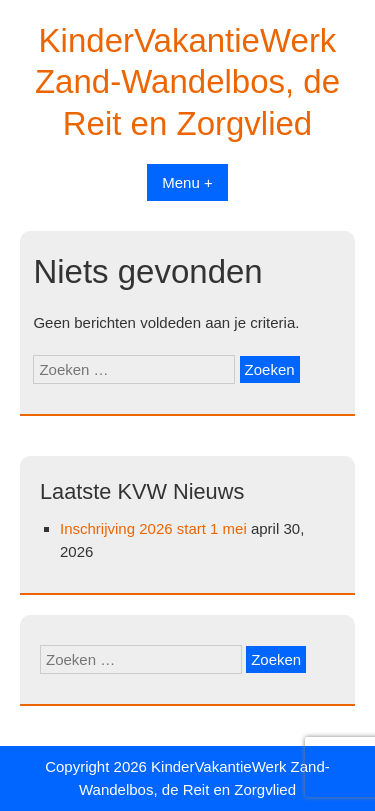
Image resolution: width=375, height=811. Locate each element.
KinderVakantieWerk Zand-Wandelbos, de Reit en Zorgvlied (187, 82)
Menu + (187, 182)
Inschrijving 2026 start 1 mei (153, 528)
